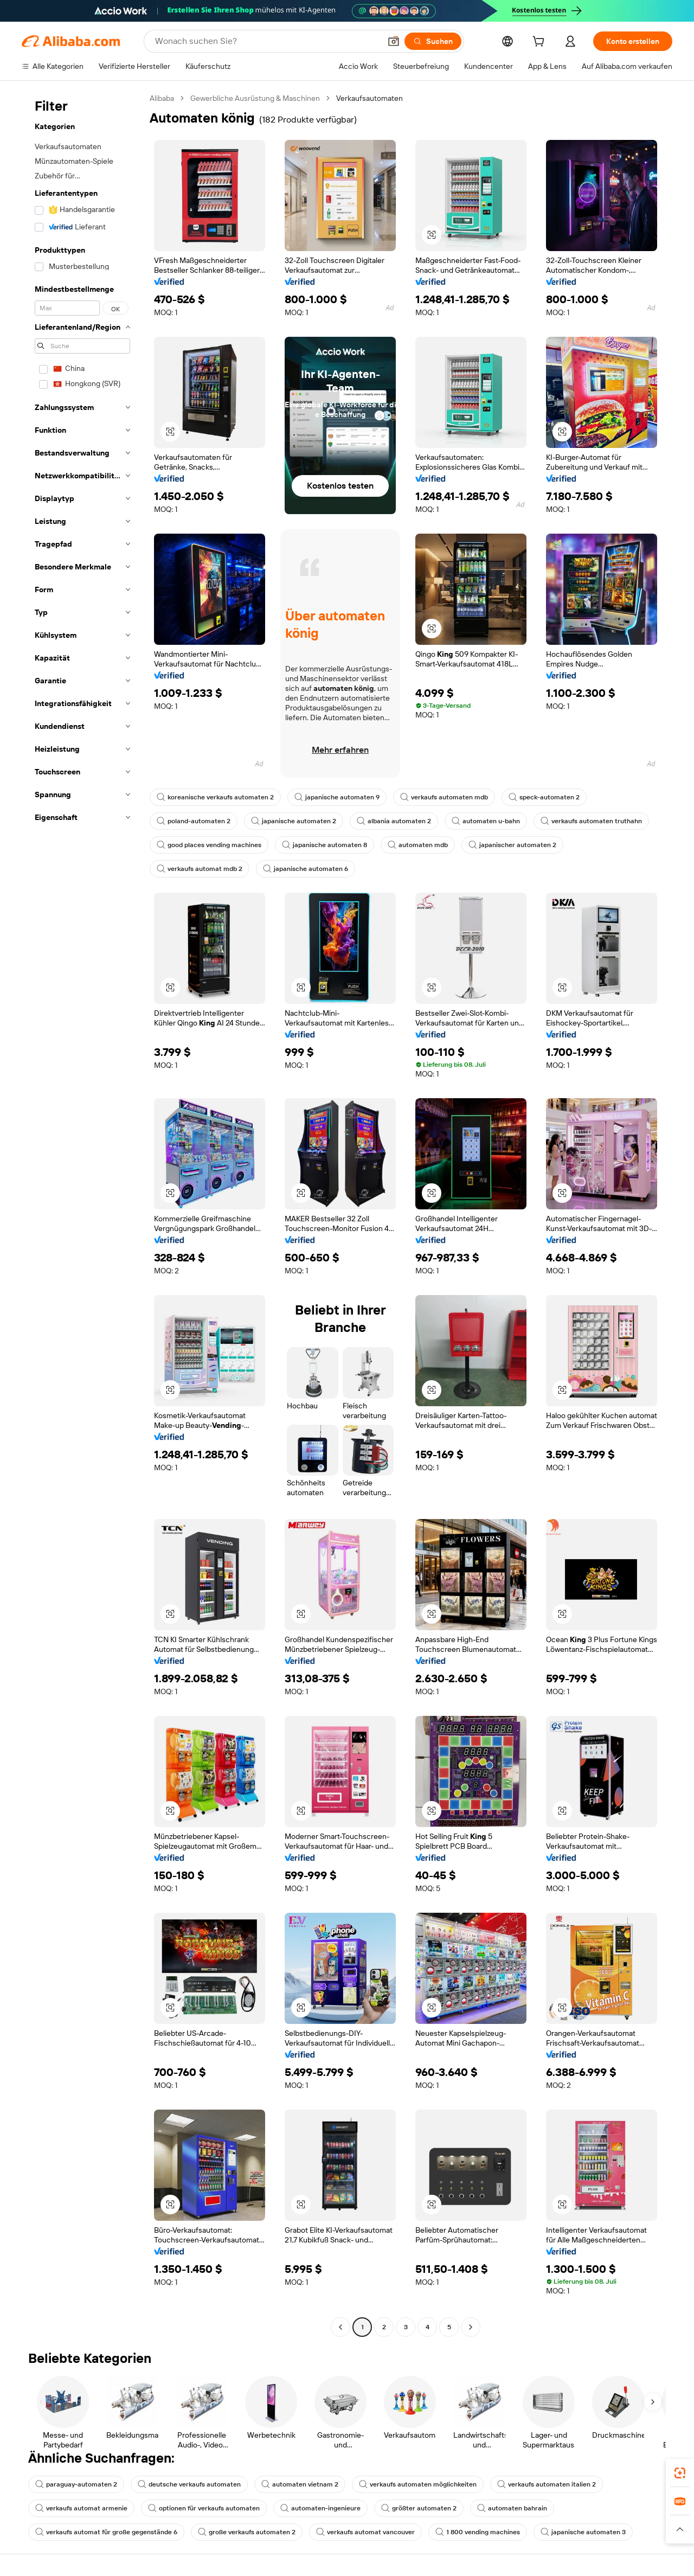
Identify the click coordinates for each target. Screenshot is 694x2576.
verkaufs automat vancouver (365, 2532)
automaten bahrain (512, 2508)
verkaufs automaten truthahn (591, 821)
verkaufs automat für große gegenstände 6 (106, 2532)
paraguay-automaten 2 (76, 2484)
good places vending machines (209, 845)
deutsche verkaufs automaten (189, 2484)
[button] (393, 41)
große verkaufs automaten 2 (246, 2532)
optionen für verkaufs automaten (204, 2508)
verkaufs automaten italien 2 (546, 2484)
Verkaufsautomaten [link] (369, 98)
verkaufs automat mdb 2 (199, 868)
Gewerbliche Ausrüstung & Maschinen (255, 98)
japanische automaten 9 (337, 797)
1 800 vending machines (477, 2532)
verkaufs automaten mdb (444, 797)
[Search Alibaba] (266, 41)
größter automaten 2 (419, 2508)
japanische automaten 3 (583, 2532)
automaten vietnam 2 (299, 2484)
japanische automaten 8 (324, 845)
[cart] (540, 43)
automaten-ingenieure (320, 2508)
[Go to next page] (470, 2327)
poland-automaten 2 (193, 821)
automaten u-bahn (486, 821)
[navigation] (82, 1214)
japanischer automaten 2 (512, 845)
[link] (680, 2473)
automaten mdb (418, 845)
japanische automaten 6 (305, 868)
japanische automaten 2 (293, 821)
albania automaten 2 (394, 821)
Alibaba (162, 98)
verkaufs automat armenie (81, 2508)
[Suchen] (432, 41)
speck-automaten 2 (544, 797)
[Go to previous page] (340, 2327)
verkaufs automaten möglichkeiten (418, 2484)
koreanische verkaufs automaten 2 (215, 797)
